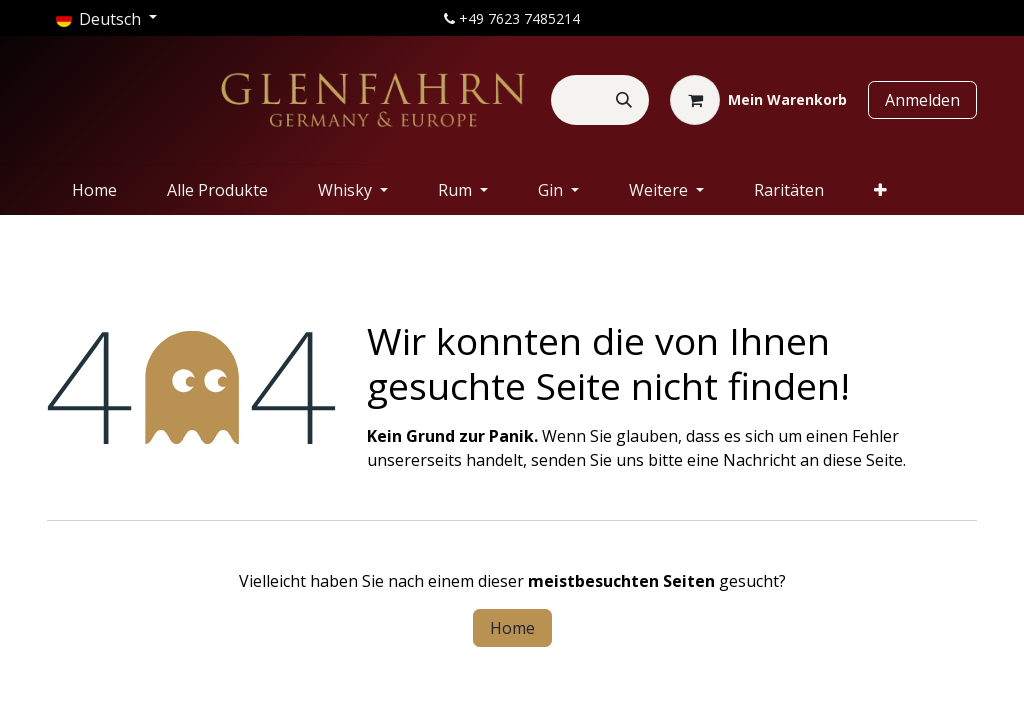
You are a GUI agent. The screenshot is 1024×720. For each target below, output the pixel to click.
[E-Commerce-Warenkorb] (758, 100)
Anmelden (922, 100)
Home (512, 628)
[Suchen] (624, 100)
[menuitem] (94, 190)
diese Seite (863, 460)
